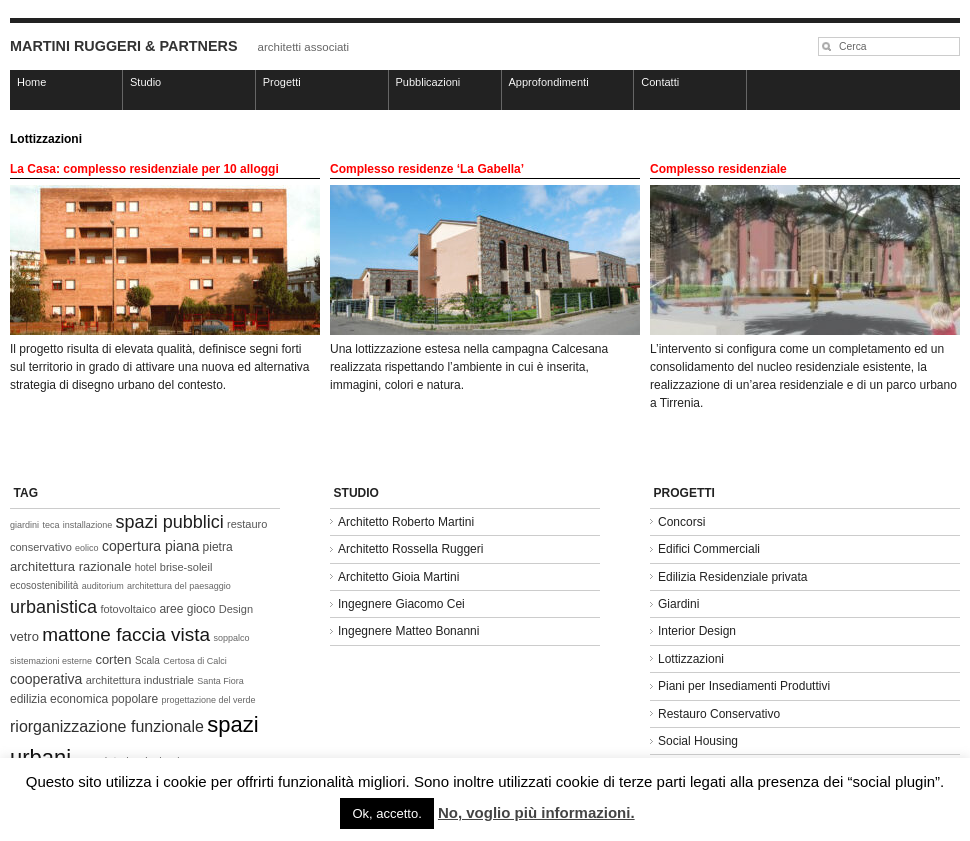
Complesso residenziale (718, 169)
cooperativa (46, 679)
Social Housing (698, 741)
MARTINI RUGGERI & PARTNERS (124, 46)
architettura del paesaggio (179, 586)
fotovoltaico (128, 609)
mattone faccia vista (126, 634)
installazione (88, 525)
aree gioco (187, 609)
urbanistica (53, 607)
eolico (87, 548)
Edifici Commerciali (709, 549)
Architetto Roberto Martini (406, 522)
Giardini (678, 604)
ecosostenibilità (44, 585)
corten (113, 659)
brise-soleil (186, 567)
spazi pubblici (170, 522)
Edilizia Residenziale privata (732, 577)
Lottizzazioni (691, 659)
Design (236, 609)
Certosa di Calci (195, 661)
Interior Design (697, 631)
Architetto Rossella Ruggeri (410, 549)
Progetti (282, 82)
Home (31, 82)
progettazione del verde (208, 700)
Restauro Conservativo (719, 714)
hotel (146, 567)
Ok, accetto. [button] (386, 813)
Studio (145, 82)
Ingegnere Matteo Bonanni (408, 631)
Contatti (660, 82)
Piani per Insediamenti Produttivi (744, 686)
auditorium (103, 586)
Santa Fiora (220, 681)
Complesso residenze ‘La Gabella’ (427, 169)
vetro (24, 636)
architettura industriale (140, 680)
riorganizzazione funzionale (107, 726)
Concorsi (681, 522)
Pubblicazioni (428, 82)
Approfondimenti (549, 82)
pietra (218, 547)
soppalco (232, 638)
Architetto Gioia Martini (398, 577)
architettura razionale (70, 566)
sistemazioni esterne (51, 661)
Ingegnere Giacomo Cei (401, 604)
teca (50, 525)
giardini (24, 525)
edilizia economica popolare (84, 699)
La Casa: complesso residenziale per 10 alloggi (144, 169)
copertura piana (150, 546)
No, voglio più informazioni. (536, 812)
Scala (147, 660)
